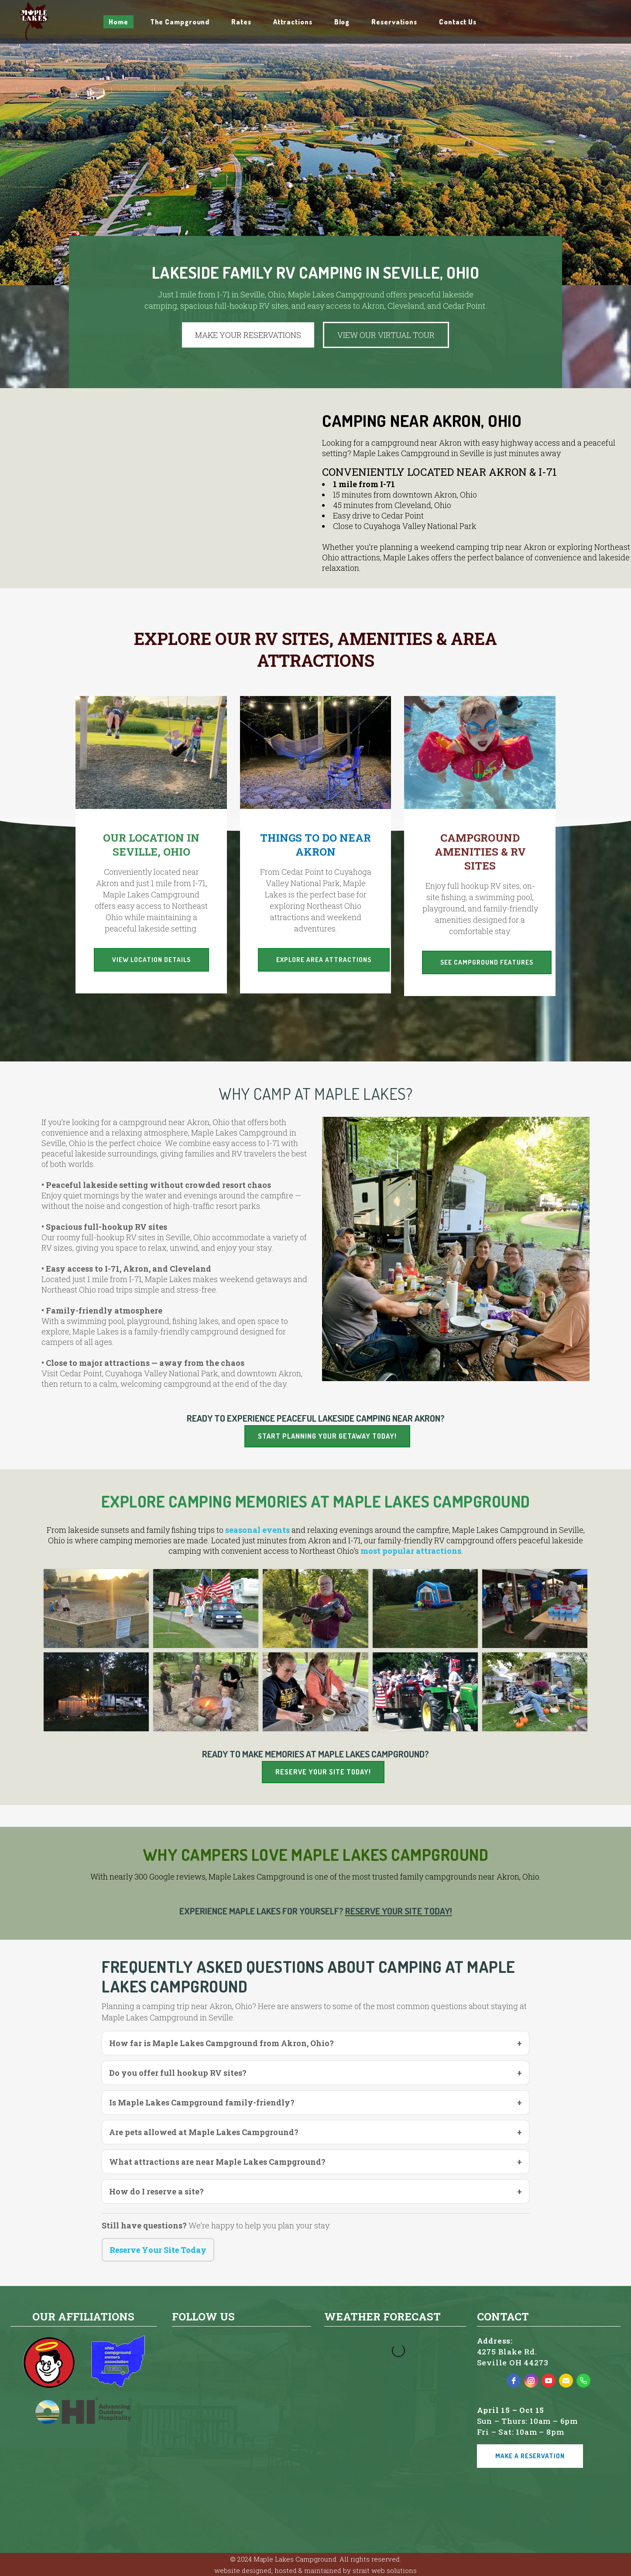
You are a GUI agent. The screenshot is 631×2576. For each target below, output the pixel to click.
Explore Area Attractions (323, 959)
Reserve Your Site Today (158, 2250)
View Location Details (151, 959)
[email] (566, 2381)
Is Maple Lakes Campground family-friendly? (202, 2102)
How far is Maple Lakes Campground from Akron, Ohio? (221, 2043)
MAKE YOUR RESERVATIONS (248, 335)
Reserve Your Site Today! (323, 1771)
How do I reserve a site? (156, 2191)
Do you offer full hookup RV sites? (178, 2073)
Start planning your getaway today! (327, 1436)
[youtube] (549, 2381)
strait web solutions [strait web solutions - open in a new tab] (385, 2570)
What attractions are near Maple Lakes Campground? (217, 2161)
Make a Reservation (530, 2456)
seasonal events (257, 1530)
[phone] (583, 2381)
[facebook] (514, 2381)
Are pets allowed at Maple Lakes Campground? (203, 2132)
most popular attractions (410, 1551)
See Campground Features (486, 962)
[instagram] (531, 2381)
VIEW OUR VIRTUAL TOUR (386, 335)
